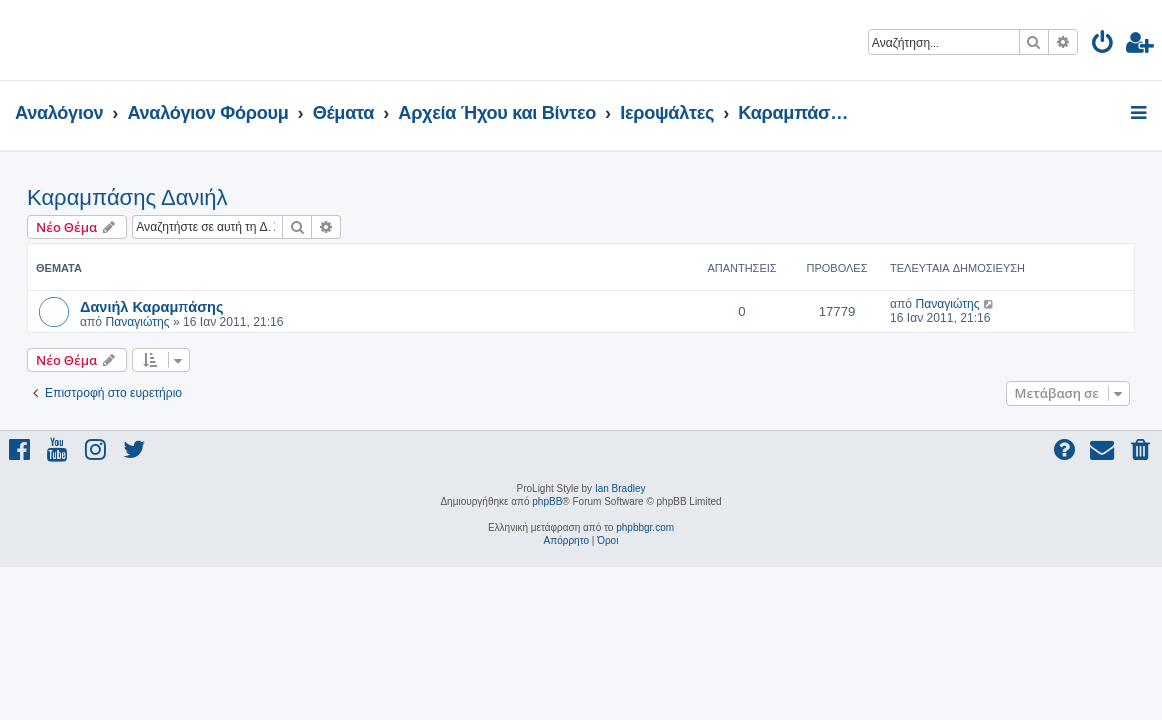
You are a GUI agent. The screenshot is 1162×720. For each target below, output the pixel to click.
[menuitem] (1103, 45)
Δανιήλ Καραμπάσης (152, 306)
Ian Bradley (620, 488)
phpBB (547, 501)
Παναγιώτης (137, 322)
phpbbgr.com (645, 527)
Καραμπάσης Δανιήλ (127, 197)
